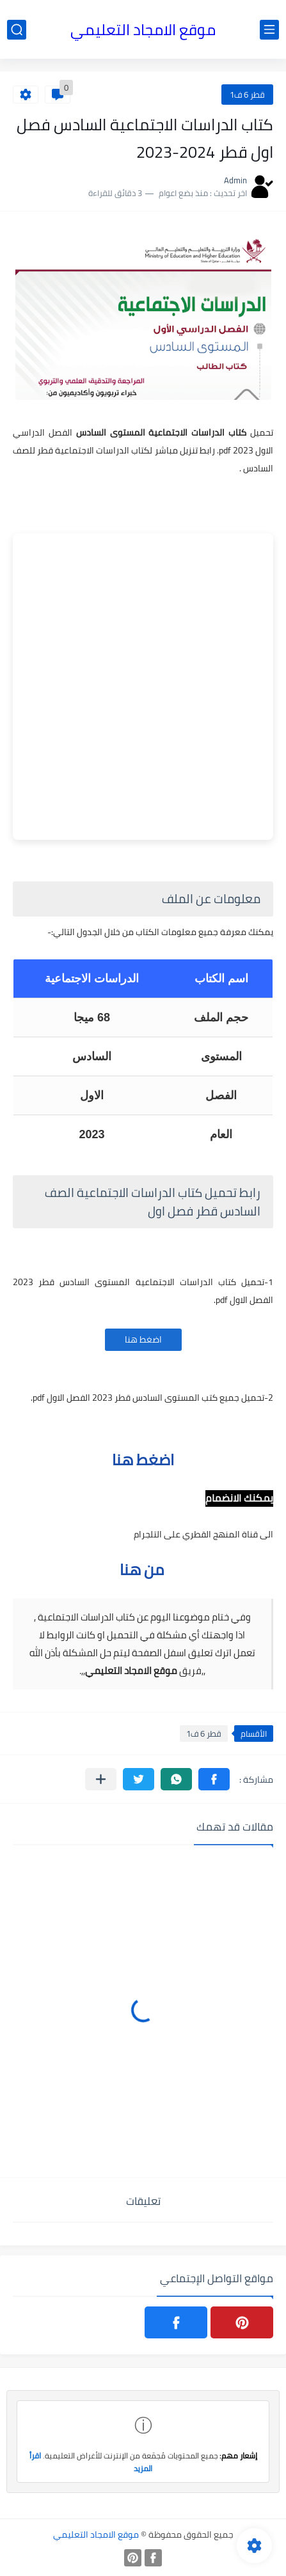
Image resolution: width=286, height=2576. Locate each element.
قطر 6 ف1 (247, 94)
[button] (214, 1779)
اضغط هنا (143, 1339)
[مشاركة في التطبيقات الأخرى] (100, 1779)
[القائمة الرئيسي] (269, 30)
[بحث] (16, 30)
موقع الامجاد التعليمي (143, 29)
